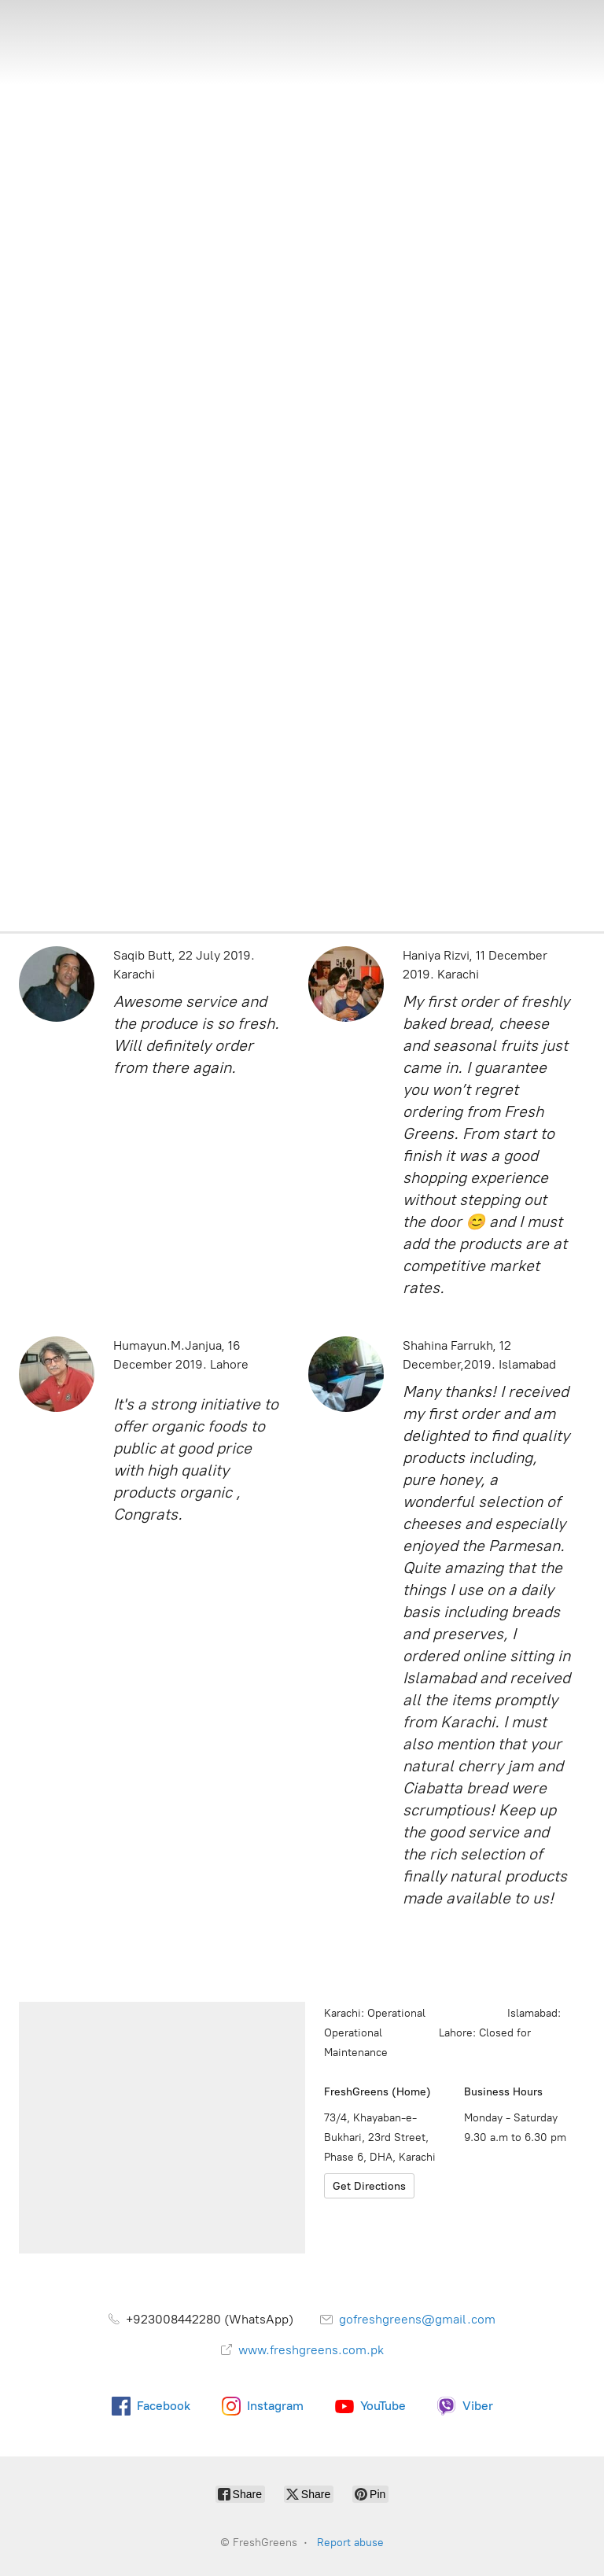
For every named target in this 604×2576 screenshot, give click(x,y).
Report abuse (350, 2542)
